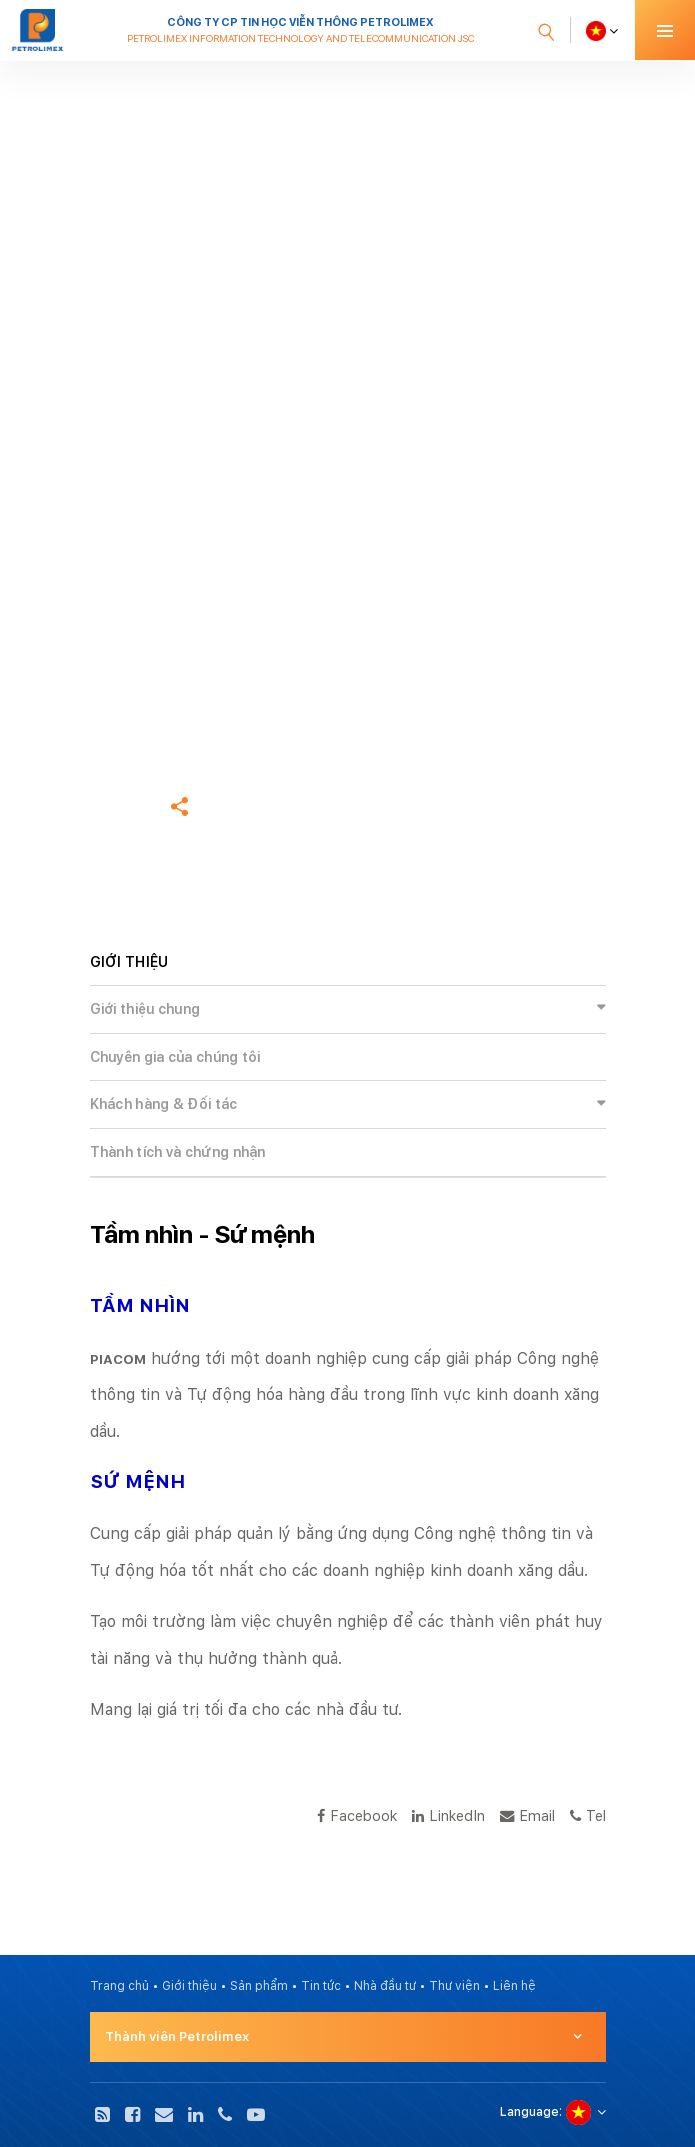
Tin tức (321, 1986)
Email (527, 1815)
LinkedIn (448, 1815)
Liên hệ (514, 1986)
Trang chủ (119, 680)
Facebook (357, 1815)
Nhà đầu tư (385, 1986)
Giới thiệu (189, 1986)
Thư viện (454, 1986)
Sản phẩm (259, 1986)
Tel (588, 1815)
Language (529, 2112)
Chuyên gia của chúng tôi (175, 1057)
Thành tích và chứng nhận (178, 1152)
